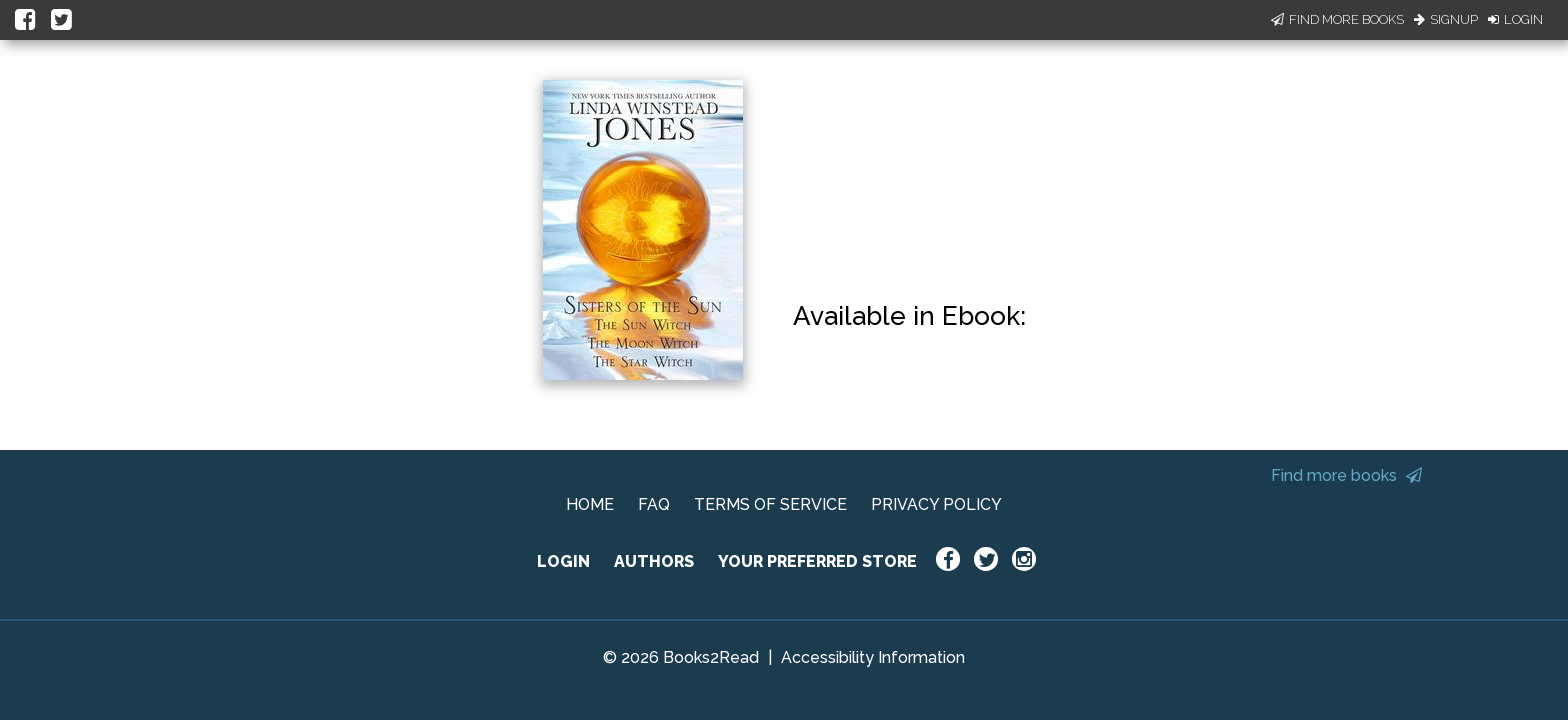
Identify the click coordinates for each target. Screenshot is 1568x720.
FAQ (654, 504)
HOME (590, 504)
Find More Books (1337, 19)
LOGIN (563, 561)
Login (1515, 19)
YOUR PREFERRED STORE (817, 561)
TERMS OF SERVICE (770, 504)
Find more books (1346, 475)
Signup (1446, 19)
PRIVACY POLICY (936, 504)
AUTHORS (654, 561)
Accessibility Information (873, 657)
